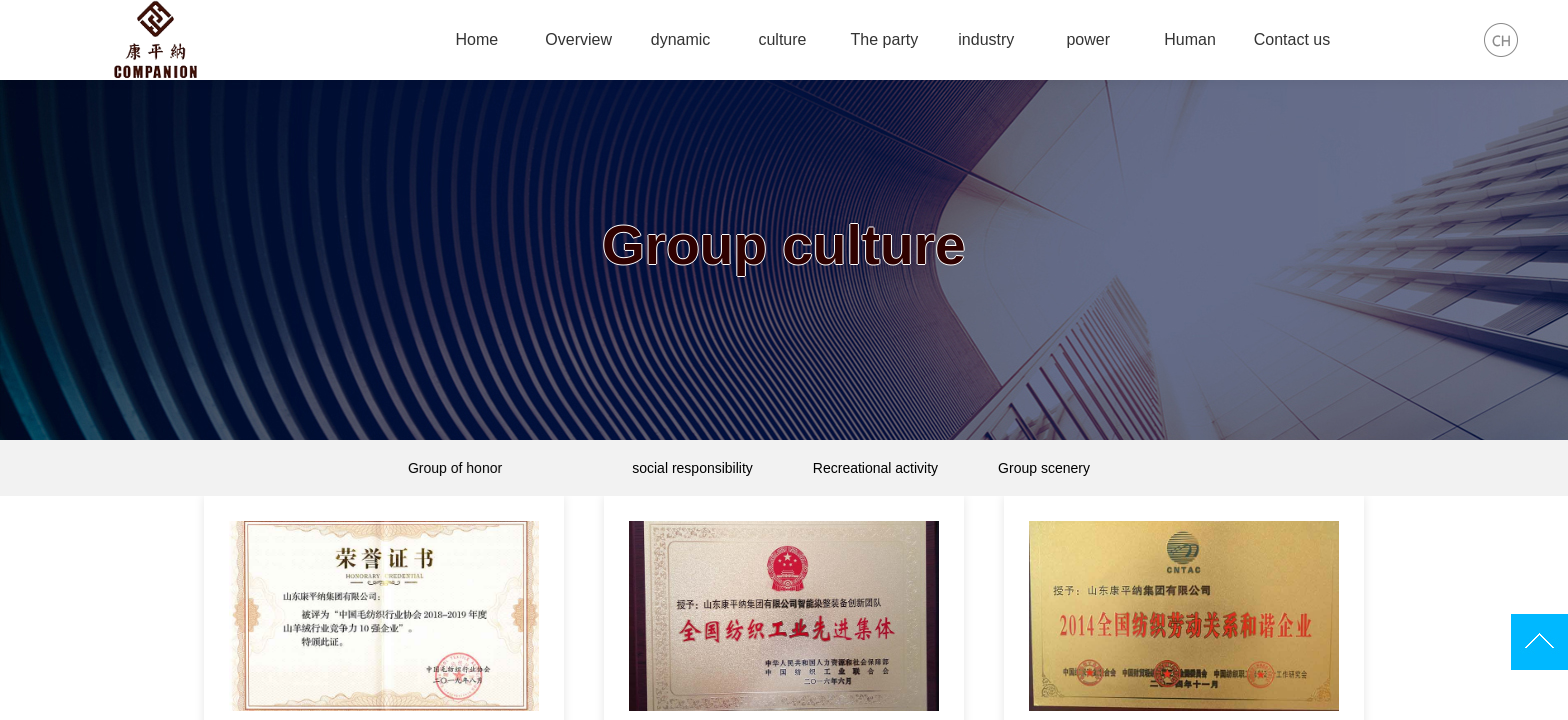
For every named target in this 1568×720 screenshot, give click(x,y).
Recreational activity (875, 468)
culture (782, 39)
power (1088, 39)
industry (986, 39)
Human (1190, 39)
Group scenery (1040, 468)
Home (476, 39)
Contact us (1292, 39)
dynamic (681, 39)
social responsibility (692, 468)
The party (885, 39)
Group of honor (525, 468)
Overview (578, 39)
